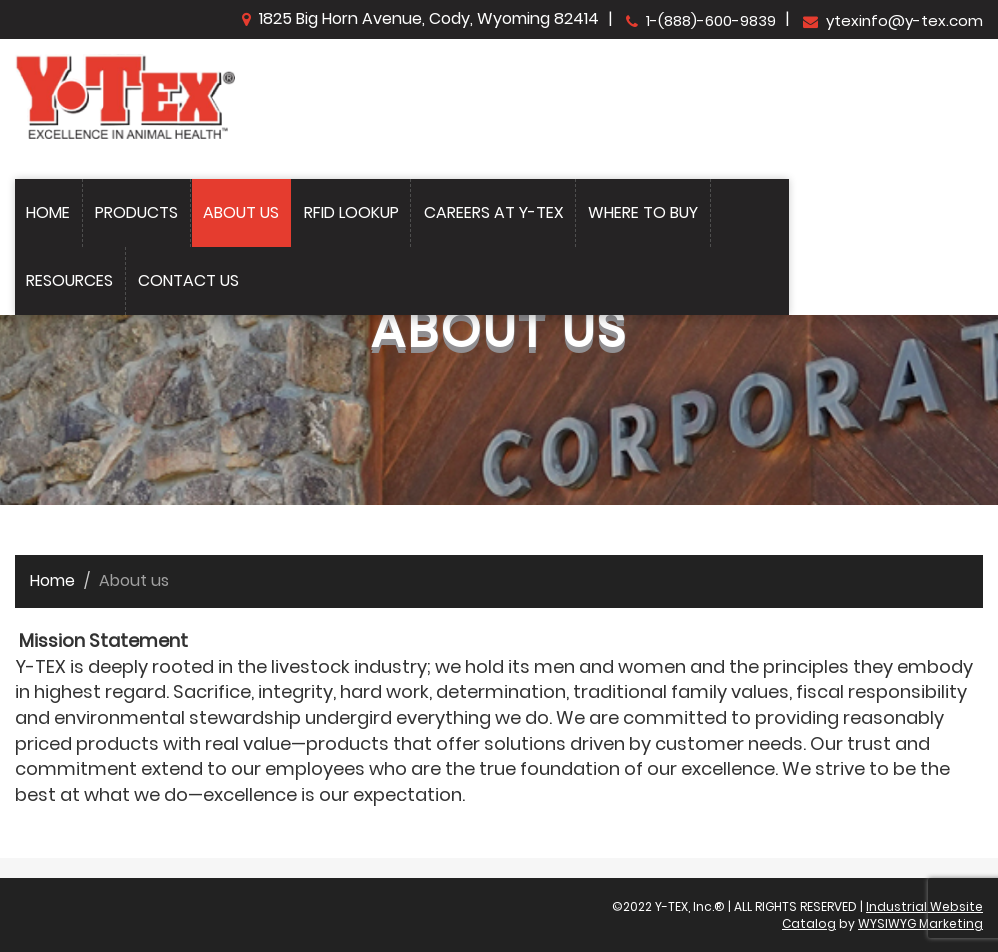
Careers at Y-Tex (494, 212)
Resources (69, 280)
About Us (241, 212)
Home (48, 212)
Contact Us (188, 280)
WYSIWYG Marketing (920, 923)
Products (136, 212)
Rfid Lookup (351, 212)
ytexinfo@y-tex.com (893, 20)
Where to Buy (643, 212)
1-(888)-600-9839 (701, 20)
